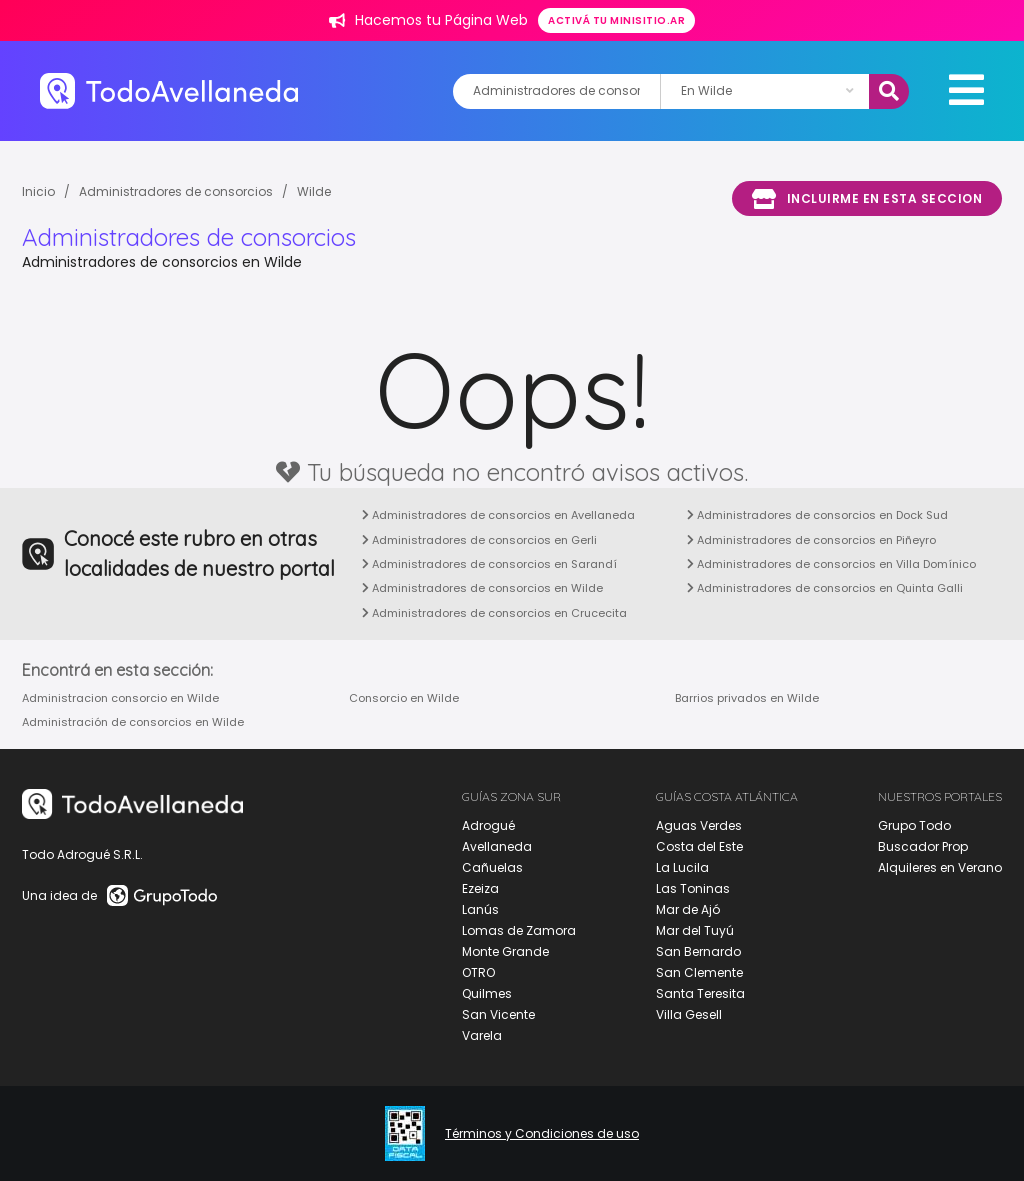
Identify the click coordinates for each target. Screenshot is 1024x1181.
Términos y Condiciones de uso (542, 1134)
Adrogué (488, 825)
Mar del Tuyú (695, 930)
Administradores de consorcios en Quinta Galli (825, 588)
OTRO (478, 972)
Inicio (38, 191)
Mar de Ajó (688, 909)
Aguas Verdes (699, 825)
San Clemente (699, 972)
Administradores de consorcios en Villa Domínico (831, 564)
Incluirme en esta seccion (867, 199)
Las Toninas (693, 888)
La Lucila (682, 867)
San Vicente (498, 1014)
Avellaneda (497, 846)
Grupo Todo (914, 825)
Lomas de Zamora (519, 930)
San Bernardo (698, 951)
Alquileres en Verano (940, 867)
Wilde (314, 191)
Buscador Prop (923, 846)
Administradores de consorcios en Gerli (479, 540)
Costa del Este (699, 846)
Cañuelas (492, 867)
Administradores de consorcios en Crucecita (494, 613)
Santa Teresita (700, 993)
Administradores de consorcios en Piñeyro (811, 540)
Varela (482, 1035)
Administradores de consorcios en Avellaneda (498, 515)
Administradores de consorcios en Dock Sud (817, 515)
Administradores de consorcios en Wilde (482, 588)
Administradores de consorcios (176, 191)
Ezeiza (480, 888)
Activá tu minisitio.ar (616, 20)
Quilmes (487, 993)
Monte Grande (505, 951)
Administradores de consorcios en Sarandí (489, 564)
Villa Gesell (689, 1014)
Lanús (480, 909)
